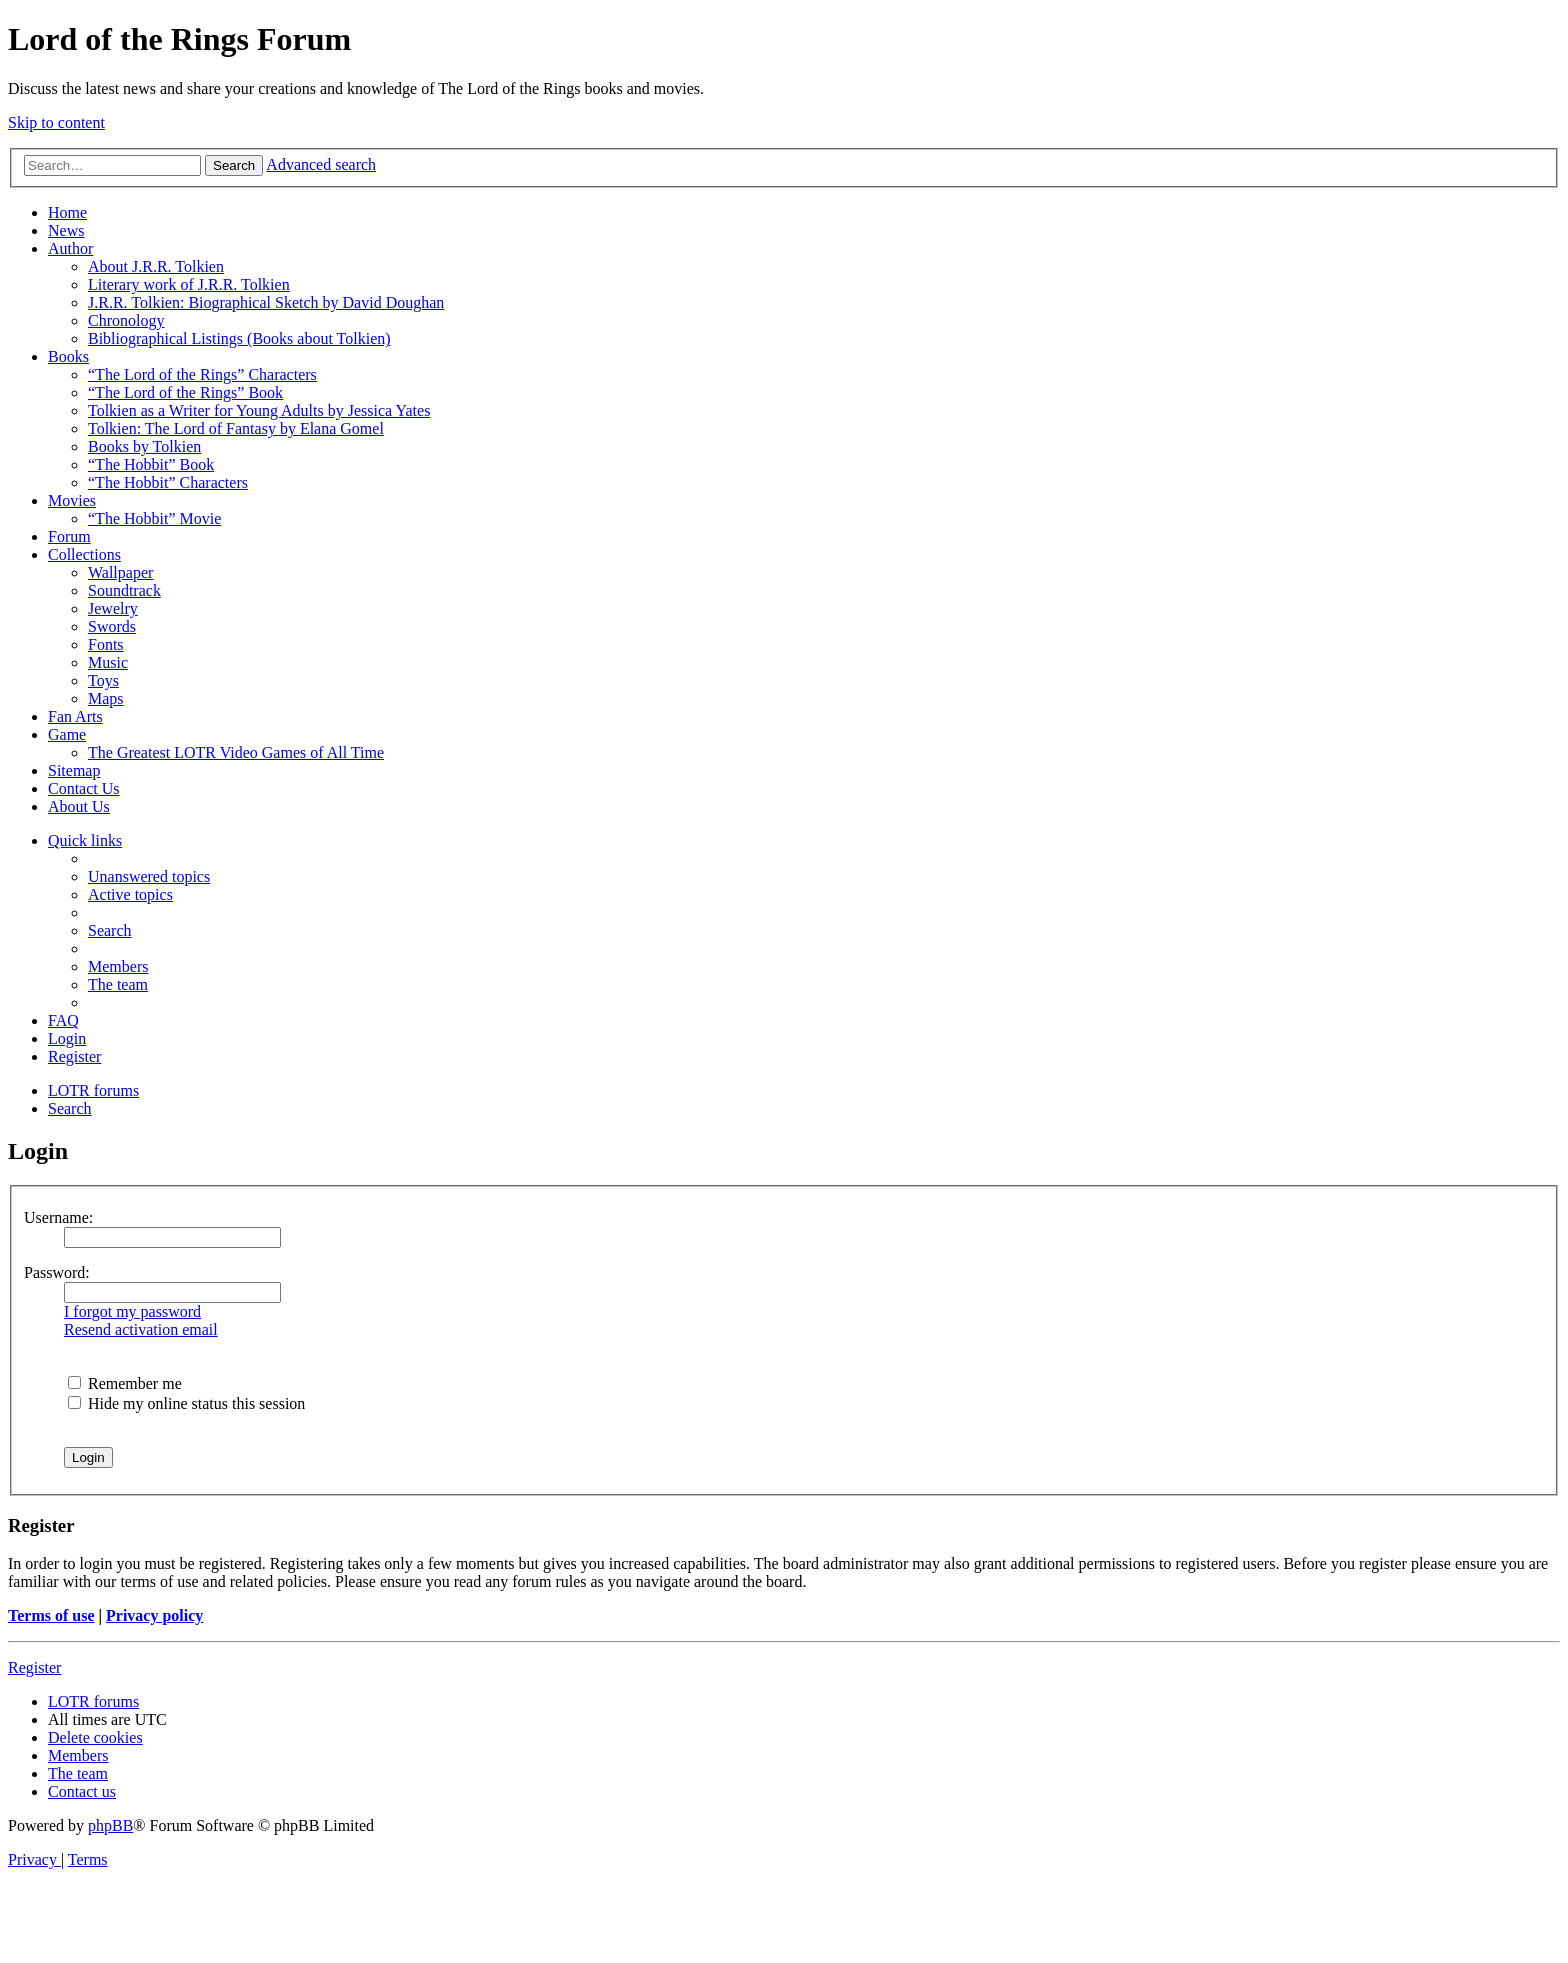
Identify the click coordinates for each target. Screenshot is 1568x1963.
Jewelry (113, 608)
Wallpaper (120, 572)
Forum (69, 536)
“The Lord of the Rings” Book (185, 392)
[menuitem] (149, 876)
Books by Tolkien (144, 446)
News (66, 230)
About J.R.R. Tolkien (156, 266)
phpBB (110, 1825)
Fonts (106, 644)
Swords (112, 626)
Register (34, 1667)
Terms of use (51, 1615)
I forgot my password (132, 1311)
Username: (58, 1217)
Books (68, 356)
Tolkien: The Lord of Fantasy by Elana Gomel (236, 428)
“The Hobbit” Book (151, 464)
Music (108, 662)
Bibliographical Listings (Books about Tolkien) (239, 338)
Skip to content (56, 122)
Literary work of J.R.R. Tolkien (189, 284)
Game (67, 734)
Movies (72, 500)
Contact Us (84, 788)
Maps (106, 698)
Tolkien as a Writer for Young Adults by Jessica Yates (259, 410)
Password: (57, 1272)
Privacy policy (154, 1615)
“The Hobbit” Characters (168, 482)
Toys (103, 680)
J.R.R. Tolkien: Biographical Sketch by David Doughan (266, 302)
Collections (84, 554)
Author (70, 248)
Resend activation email (141, 1329)
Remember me (125, 1383)
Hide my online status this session (186, 1403)
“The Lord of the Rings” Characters (202, 374)
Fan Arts (75, 716)
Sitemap (74, 770)
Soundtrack (124, 590)
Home (67, 212)
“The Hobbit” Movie (154, 518)
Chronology (126, 320)
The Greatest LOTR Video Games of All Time (236, 752)
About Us (79, 806)
